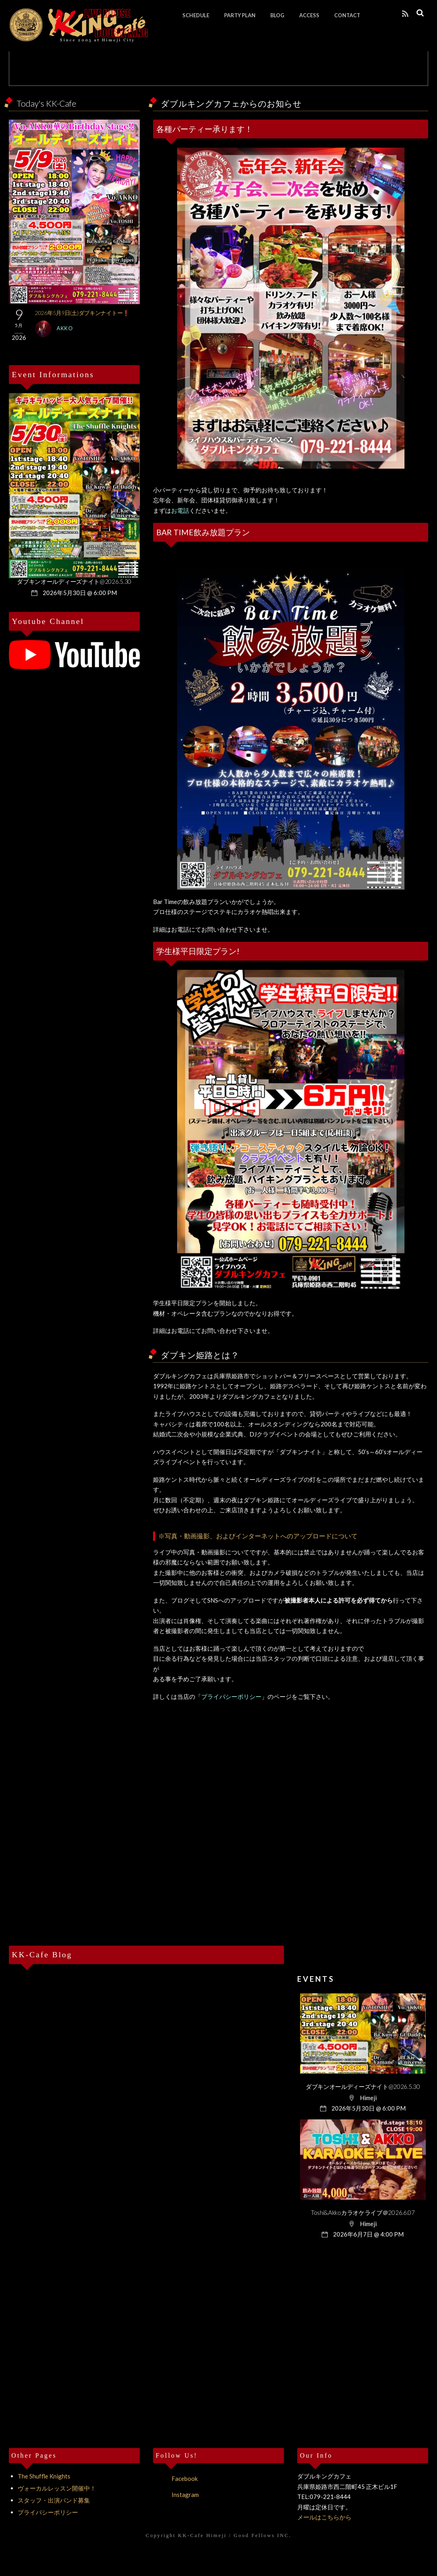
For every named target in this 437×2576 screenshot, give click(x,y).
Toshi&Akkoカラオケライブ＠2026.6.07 (363, 2212)
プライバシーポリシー (231, 1696)
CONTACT (348, 15)
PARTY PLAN (240, 15)
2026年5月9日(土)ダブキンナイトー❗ (82, 312)
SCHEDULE (196, 15)
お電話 (180, 510)
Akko (65, 328)
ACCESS (310, 15)
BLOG (278, 15)
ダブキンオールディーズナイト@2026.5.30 (74, 581)
